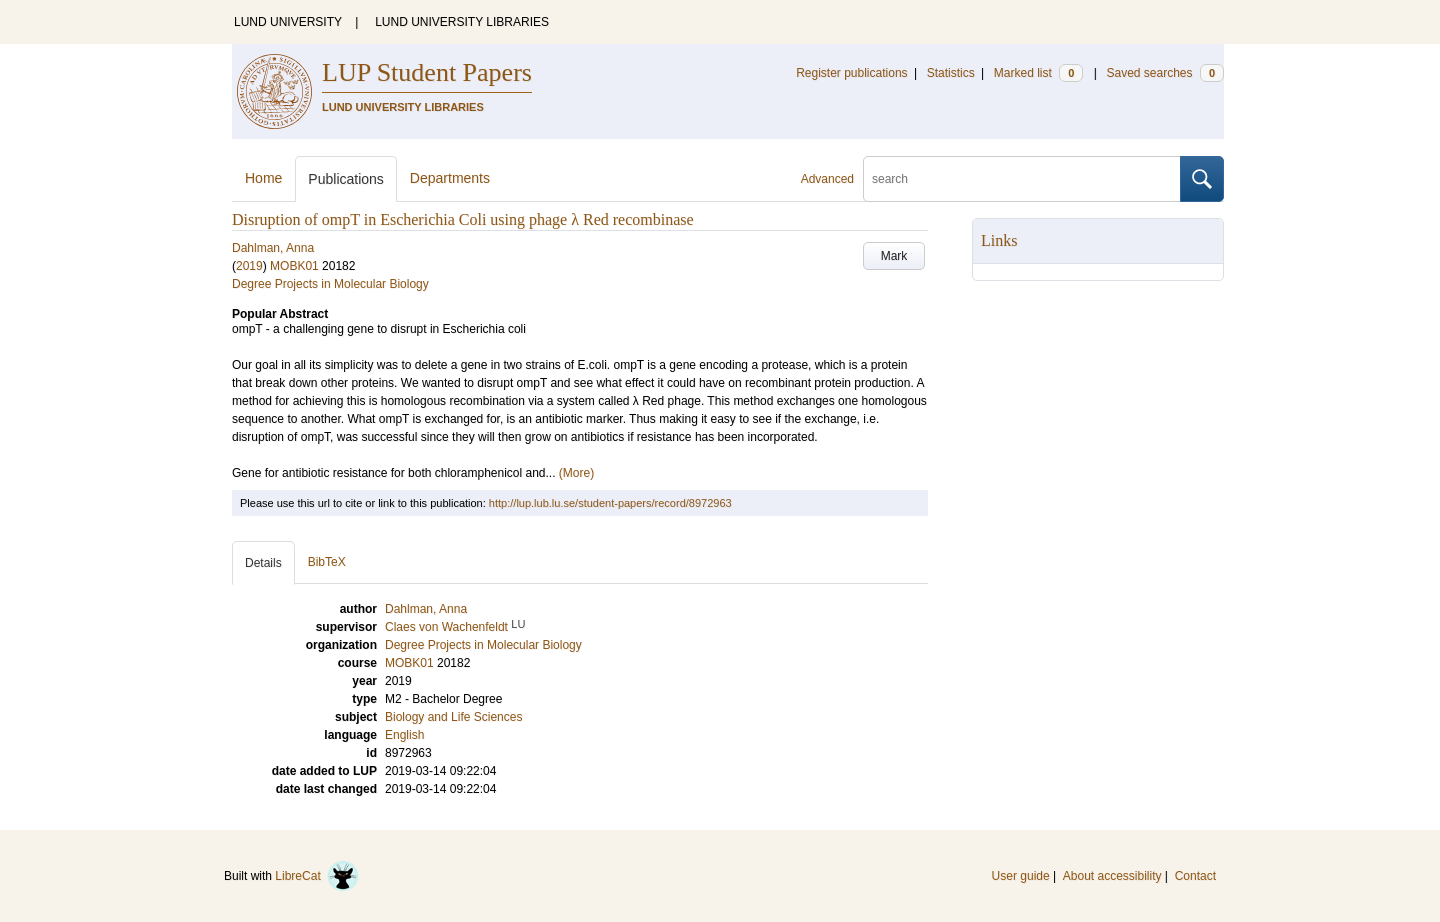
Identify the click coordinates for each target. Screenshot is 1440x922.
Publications (346, 179)
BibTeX (327, 562)
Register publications (851, 73)
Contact (1195, 876)
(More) (576, 473)
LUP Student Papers (427, 72)
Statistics (951, 73)
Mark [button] (894, 256)
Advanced (827, 179)
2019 (249, 266)
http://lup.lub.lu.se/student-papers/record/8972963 (610, 503)
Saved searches (1165, 73)
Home (263, 178)
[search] (1022, 179)
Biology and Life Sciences (453, 717)
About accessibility (1112, 876)
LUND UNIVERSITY (288, 22)
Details (263, 563)
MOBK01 (294, 266)
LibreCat (317, 876)
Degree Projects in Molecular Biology (330, 284)
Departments (450, 178)
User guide (1021, 876)
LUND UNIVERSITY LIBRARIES (462, 22)
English (404, 735)
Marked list (1038, 73)
